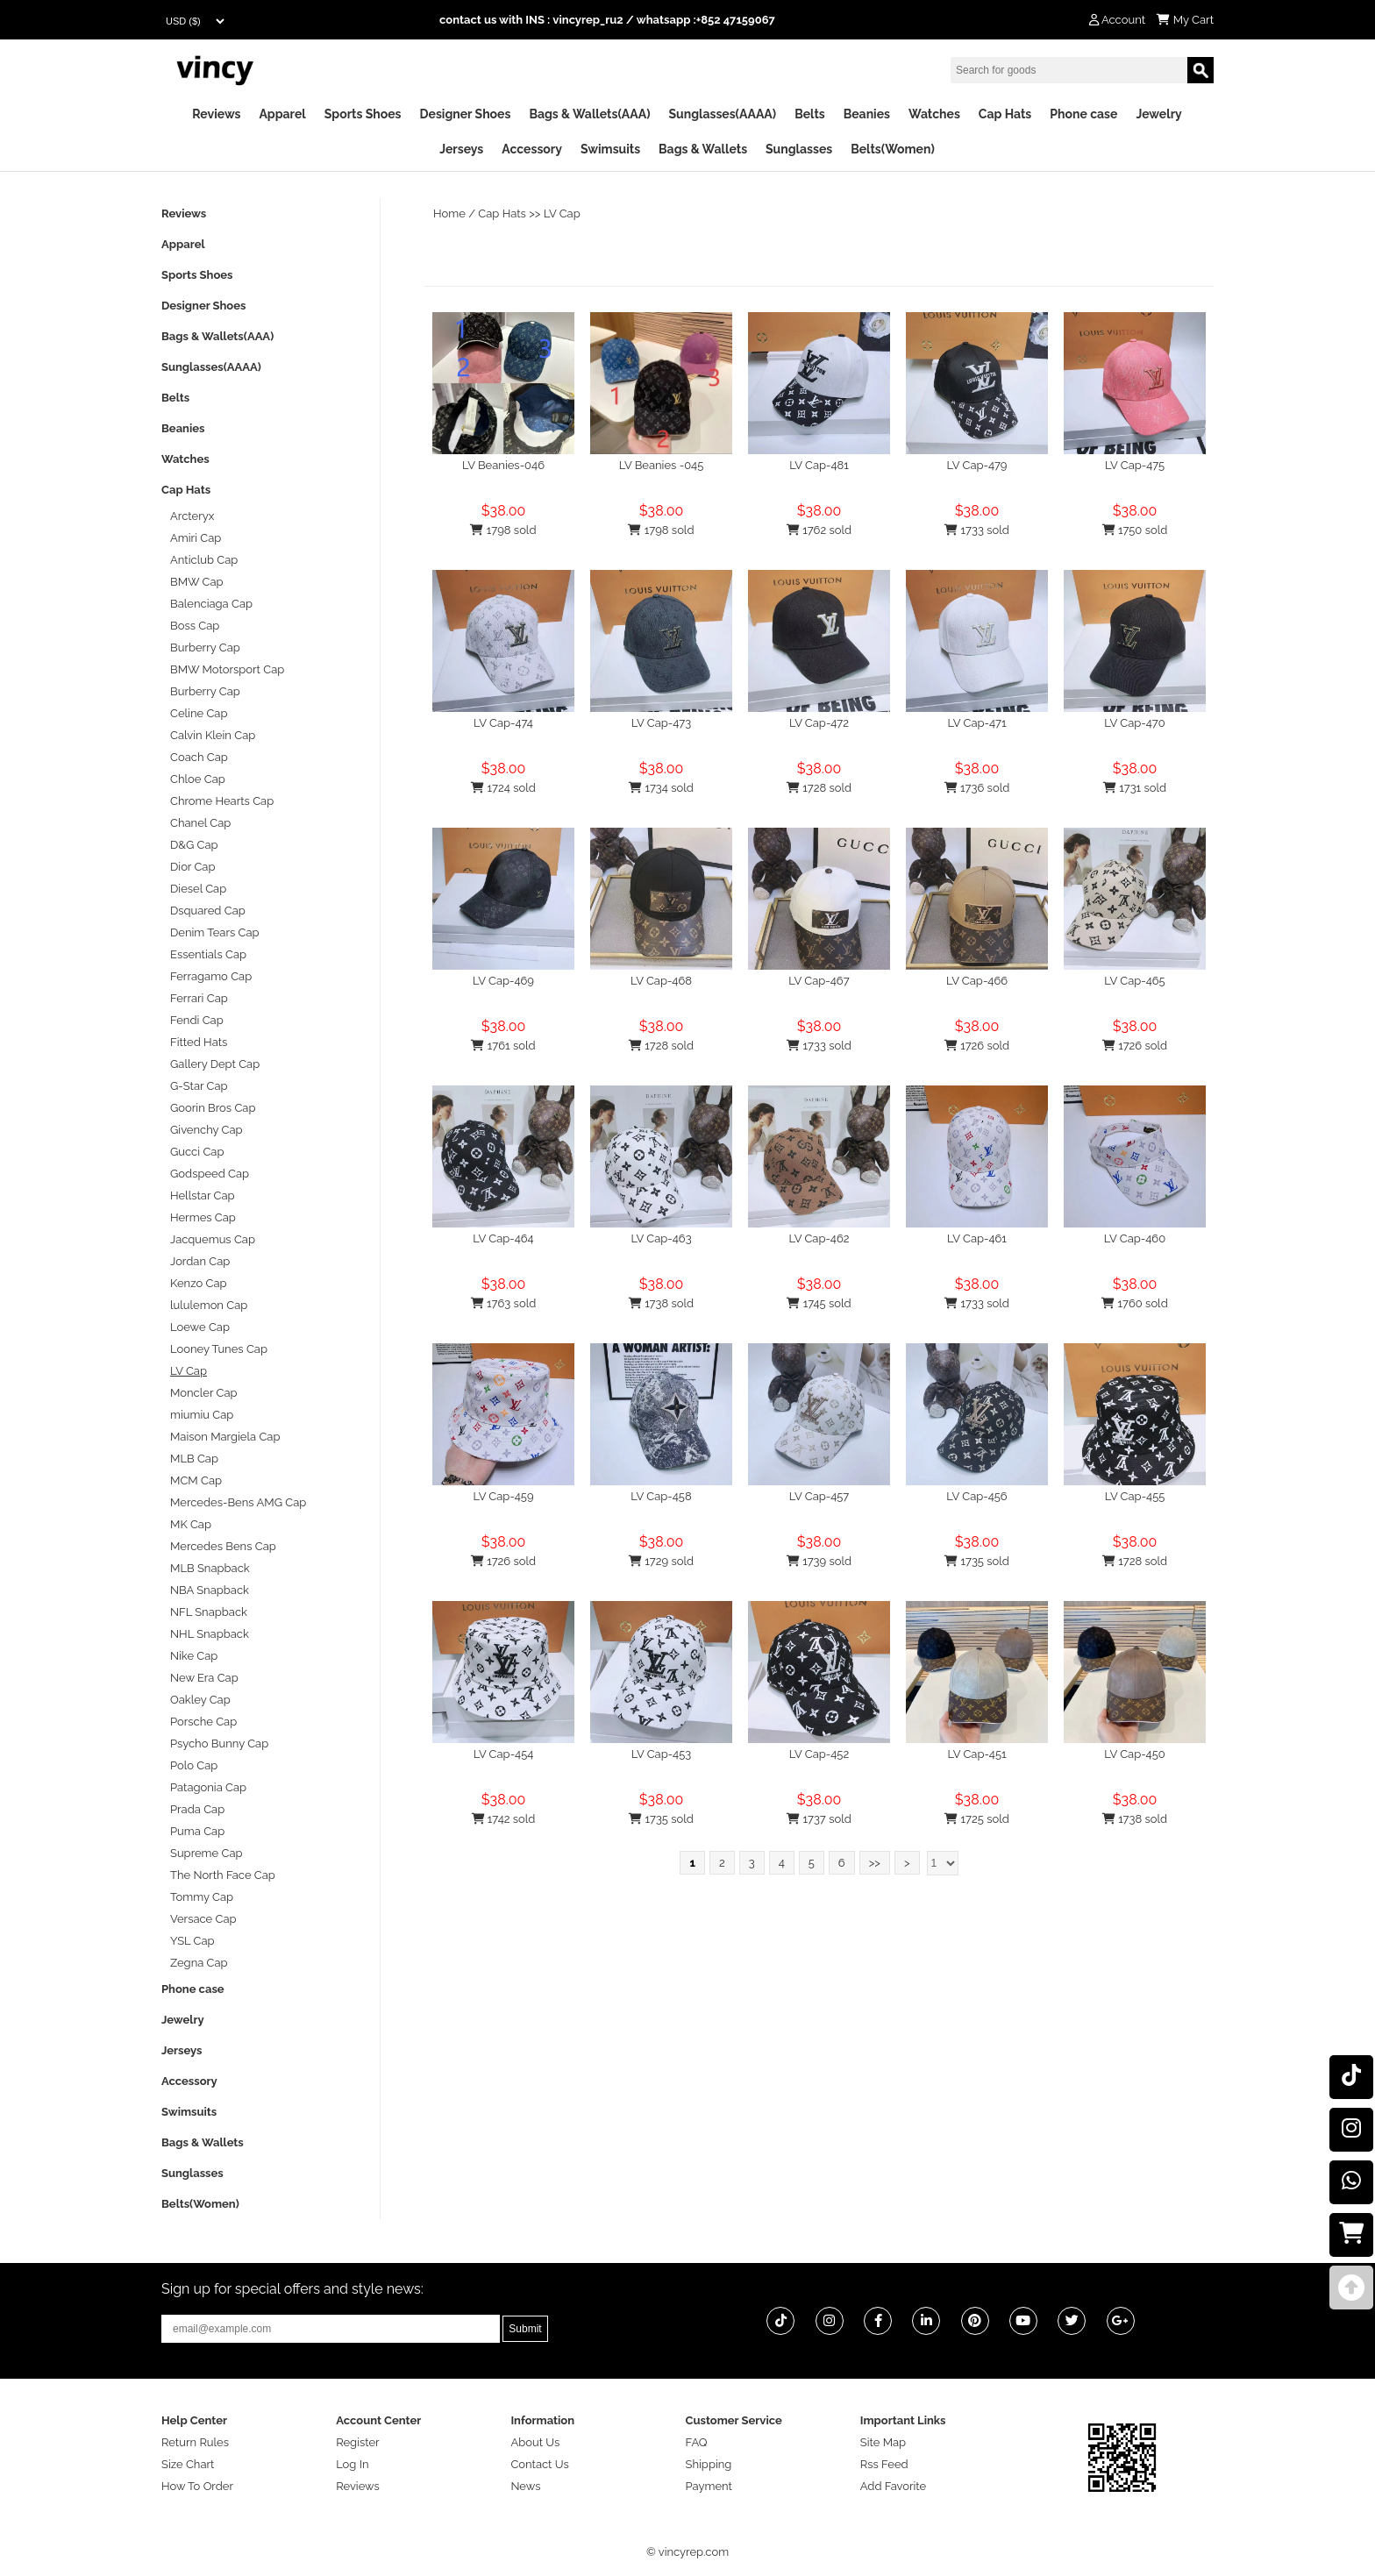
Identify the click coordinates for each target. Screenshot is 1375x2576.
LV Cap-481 (819, 465)
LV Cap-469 (503, 980)
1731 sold (1134, 787)
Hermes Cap (203, 1217)
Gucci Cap (197, 1151)
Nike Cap (193, 1655)
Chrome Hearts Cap (222, 801)
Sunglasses (799, 149)
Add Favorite (893, 2486)
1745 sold (819, 1303)
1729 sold (661, 1561)
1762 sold (819, 530)
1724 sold (503, 787)
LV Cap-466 (977, 980)
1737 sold (819, 1818)
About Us (534, 2442)
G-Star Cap (199, 1085)
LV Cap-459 (503, 1496)
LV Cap (562, 213)
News (525, 2486)
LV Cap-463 (661, 1238)
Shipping (709, 2464)
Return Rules (195, 2442)
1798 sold (503, 530)
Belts (809, 114)
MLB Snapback (210, 1568)
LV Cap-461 (977, 1238)
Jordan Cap (200, 1261)
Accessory (532, 149)
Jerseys (461, 149)
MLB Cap (194, 1458)
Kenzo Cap (198, 1283)
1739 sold (819, 1561)
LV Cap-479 (977, 465)
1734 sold (661, 787)
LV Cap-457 (819, 1496)
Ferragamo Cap (211, 976)
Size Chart (187, 2464)
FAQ (697, 2442)
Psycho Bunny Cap (219, 1743)
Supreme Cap (206, 1853)
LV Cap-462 (818, 1238)
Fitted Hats (198, 1042)
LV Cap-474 (503, 722)
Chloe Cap (197, 779)
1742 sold (504, 1818)
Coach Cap (199, 757)
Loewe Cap (200, 1327)
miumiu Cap (201, 1414)
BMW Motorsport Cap (227, 669)
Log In (352, 2464)
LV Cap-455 (1135, 1496)
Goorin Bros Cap (212, 1107)
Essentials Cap (208, 954)
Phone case (1083, 114)
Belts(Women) (893, 149)
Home (449, 213)
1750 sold (1135, 530)
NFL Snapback (208, 1612)
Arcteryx (192, 516)
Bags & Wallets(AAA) (589, 114)
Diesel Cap (198, 888)
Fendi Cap (197, 1020)
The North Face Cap (222, 1875)
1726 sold (976, 1045)
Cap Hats (1005, 114)
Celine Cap (198, 713)
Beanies (867, 114)
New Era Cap (204, 1677)
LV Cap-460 (1134, 1238)
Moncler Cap (204, 1392)
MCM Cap (196, 1480)
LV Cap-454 (504, 1754)
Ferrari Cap (199, 998)
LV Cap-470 (1134, 722)
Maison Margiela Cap (225, 1436)
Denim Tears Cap (215, 932)
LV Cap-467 (818, 980)
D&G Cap (194, 844)
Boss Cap (194, 625)
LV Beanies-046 (503, 465)
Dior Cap (192, 866)
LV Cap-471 (977, 722)
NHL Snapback (209, 1633)
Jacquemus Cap (212, 1239)
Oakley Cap (200, 1699)
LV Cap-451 (976, 1754)
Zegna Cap (199, 1962)
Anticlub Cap (204, 559)
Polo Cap (193, 1765)
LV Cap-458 (661, 1496)
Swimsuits (610, 149)
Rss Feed (884, 2464)
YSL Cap (192, 1940)
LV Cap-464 (503, 1238)
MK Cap (190, 1524)
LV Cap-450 (1134, 1754)
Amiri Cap (195, 537)
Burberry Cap (205, 647)
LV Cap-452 (819, 1754)
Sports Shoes (363, 114)
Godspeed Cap (209, 1173)
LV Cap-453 (661, 1754)
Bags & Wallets (703, 149)
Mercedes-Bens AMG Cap (238, 1502)
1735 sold (976, 1561)
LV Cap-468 (661, 980)
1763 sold (504, 1303)
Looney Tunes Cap (218, 1349)
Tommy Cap (201, 1897)
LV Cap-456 (976, 1496)
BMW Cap (197, 581)
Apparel (282, 114)
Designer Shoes (465, 114)
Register (358, 2442)
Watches (934, 114)
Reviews (216, 114)
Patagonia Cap (208, 1787)
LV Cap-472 (819, 722)
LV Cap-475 (1135, 465)
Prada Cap (197, 1809)
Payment (709, 2486)
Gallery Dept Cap (215, 1064)
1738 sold (661, 1303)
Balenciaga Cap (211, 603)
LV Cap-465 (1134, 980)
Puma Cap (197, 1831)
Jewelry (1158, 114)
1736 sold (977, 787)
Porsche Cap (203, 1721)
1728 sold (819, 787)
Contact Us (539, 2464)
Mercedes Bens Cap (223, 1546)
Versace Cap (203, 1918)
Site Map (883, 2442)
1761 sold (503, 1045)
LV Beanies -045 (661, 465)
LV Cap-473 (661, 722)
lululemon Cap (208, 1305)
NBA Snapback (209, 1590)
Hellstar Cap (202, 1195)
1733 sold (976, 530)
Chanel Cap (200, 822)
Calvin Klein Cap (212, 735)
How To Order (197, 2486)
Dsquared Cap (208, 910)
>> (874, 1862)
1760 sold (1134, 1303)
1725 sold (976, 1818)
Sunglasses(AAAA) (722, 114)
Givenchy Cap (206, 1129)
